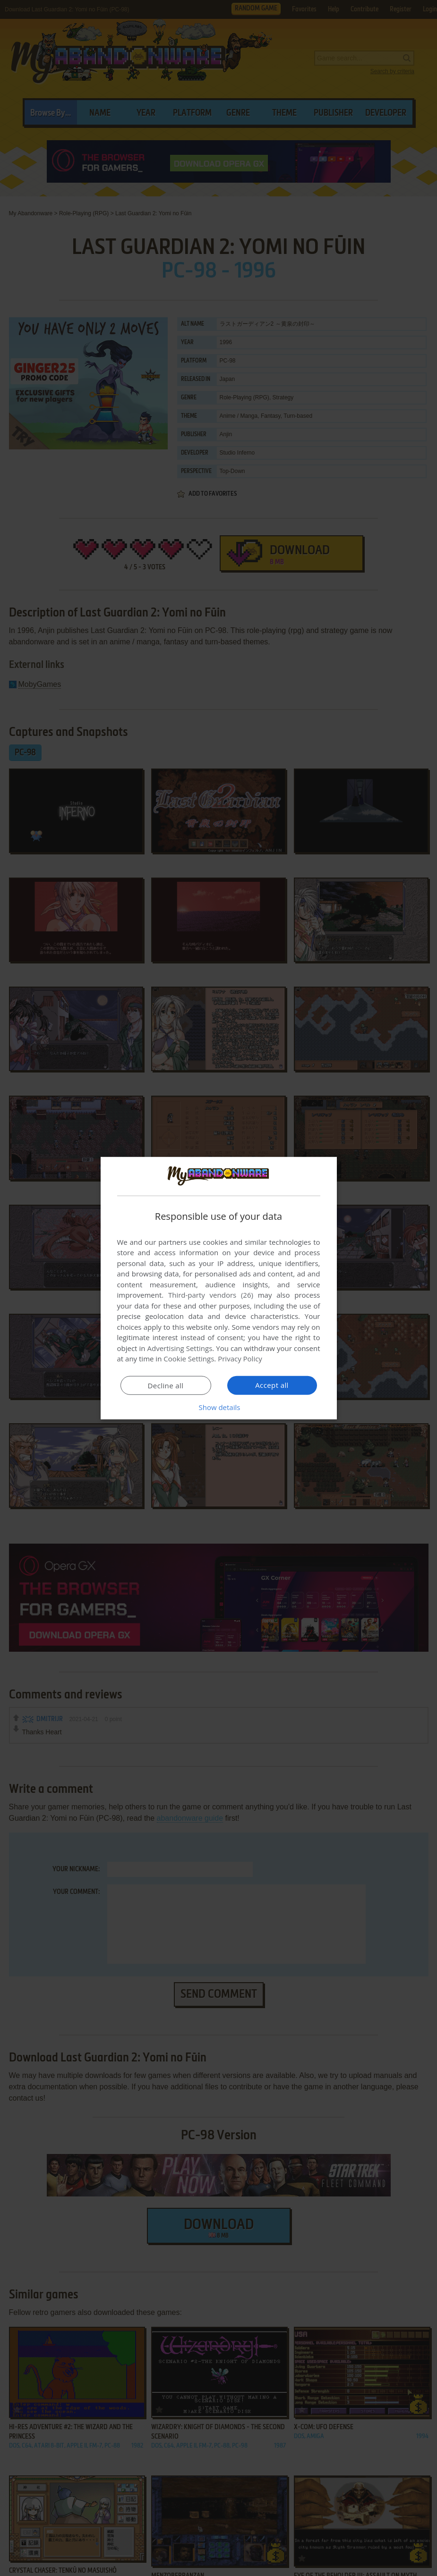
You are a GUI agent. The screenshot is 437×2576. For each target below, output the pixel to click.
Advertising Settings (180, 1348)
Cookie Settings (188, 1358)
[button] (218, 1407)
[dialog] (219, 1288)
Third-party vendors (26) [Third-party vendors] (210, 1295)
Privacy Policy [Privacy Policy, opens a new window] (240, 1358)
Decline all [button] (166, 1385)
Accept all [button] (272, 1385)
